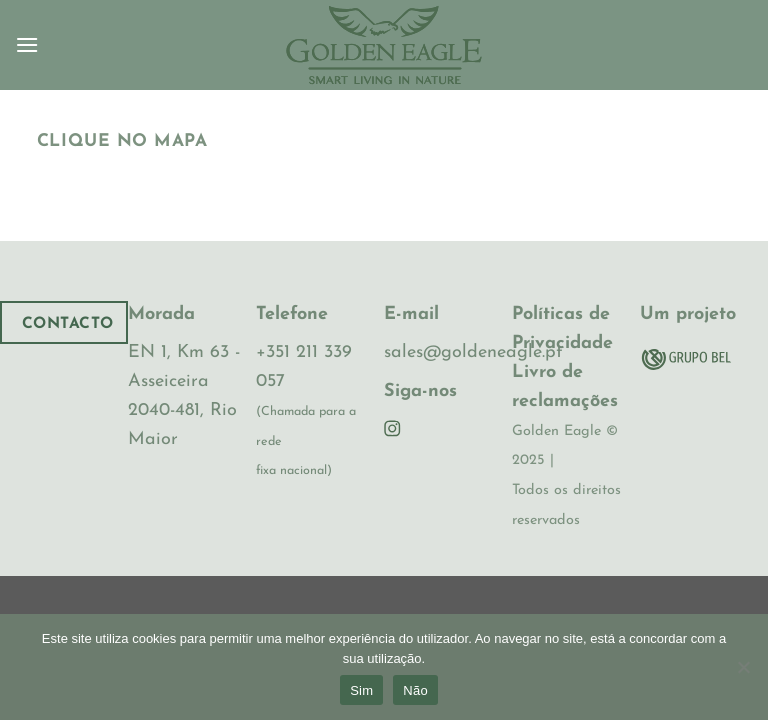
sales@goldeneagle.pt (473, 352)
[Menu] (27, 44)
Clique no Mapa (122, 141)
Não (415, 690)
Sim (361, 690)
